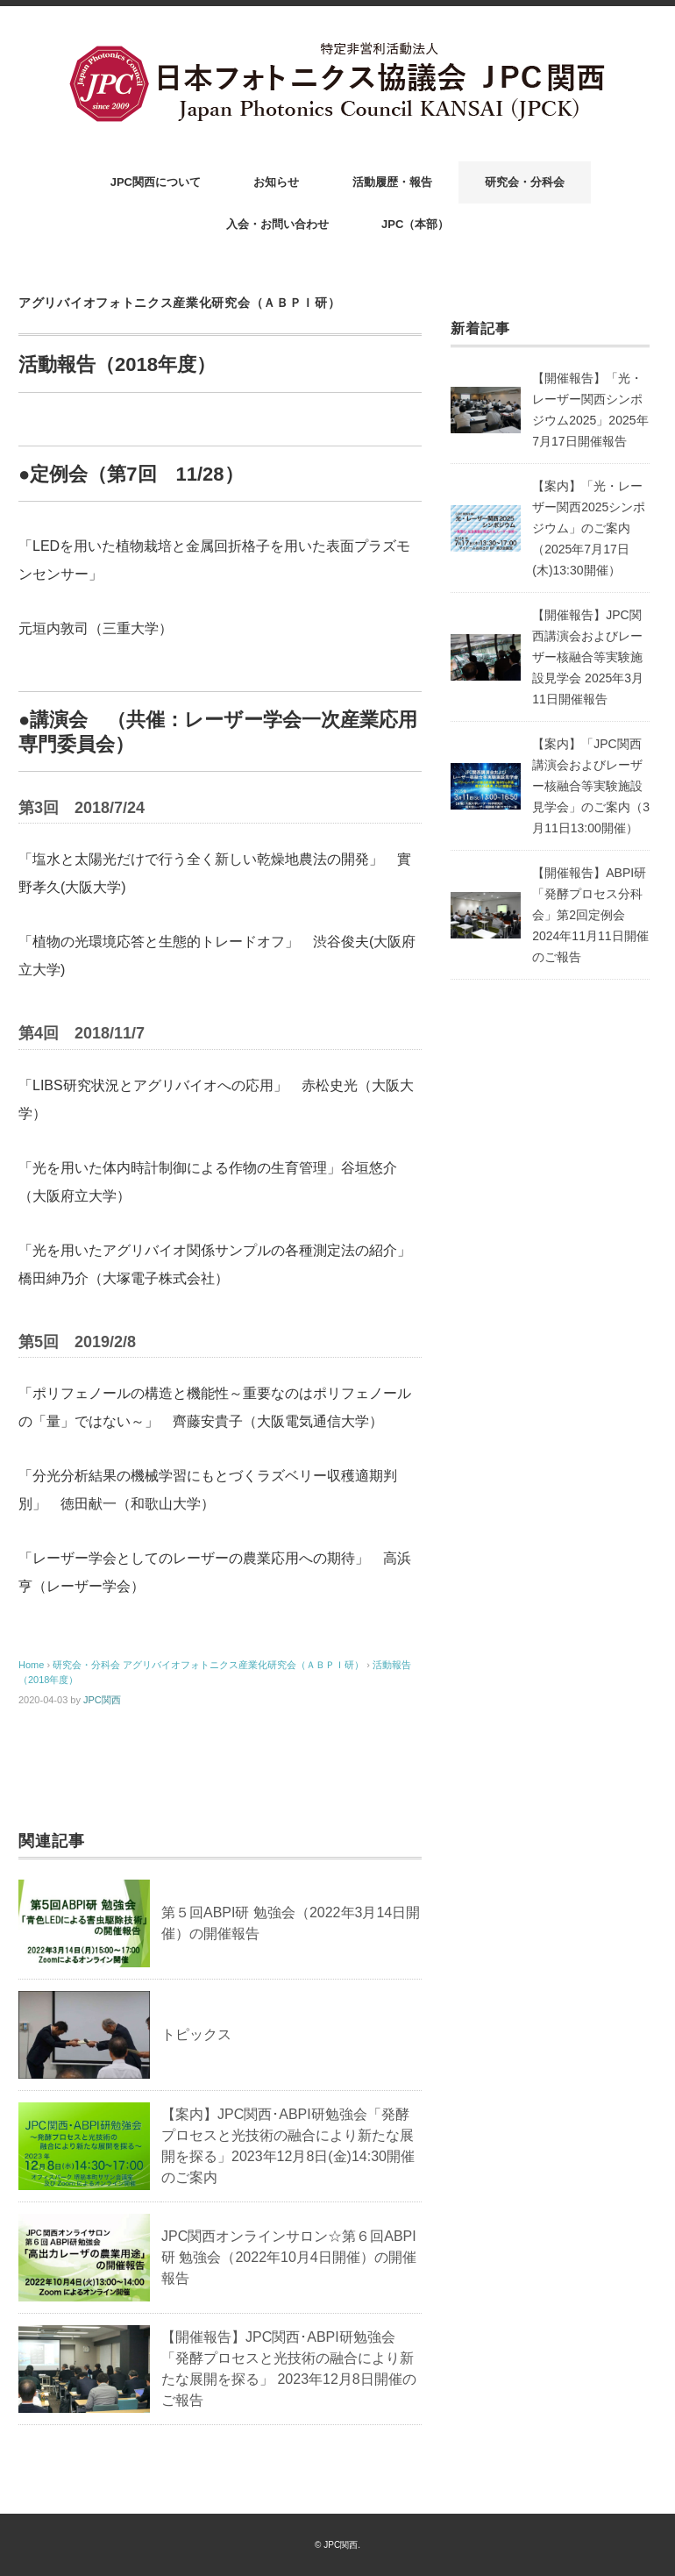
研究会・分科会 (525, 182)
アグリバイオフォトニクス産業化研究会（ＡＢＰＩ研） (179, 303)
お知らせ (276, 182)
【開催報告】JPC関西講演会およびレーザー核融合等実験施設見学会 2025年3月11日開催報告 (587, 657)
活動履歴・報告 (392, 182)
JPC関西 (102, 1700)
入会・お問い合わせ (277, 224)
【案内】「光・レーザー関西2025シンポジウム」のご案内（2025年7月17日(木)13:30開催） (588, 528)
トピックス (196, 2034)
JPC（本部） (415, 224)
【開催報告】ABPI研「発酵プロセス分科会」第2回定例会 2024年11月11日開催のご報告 (590, 915)
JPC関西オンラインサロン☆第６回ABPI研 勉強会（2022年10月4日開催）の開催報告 (288, 2257)
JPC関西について (155, 182)
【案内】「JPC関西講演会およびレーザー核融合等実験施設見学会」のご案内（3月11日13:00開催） (591, 786)
